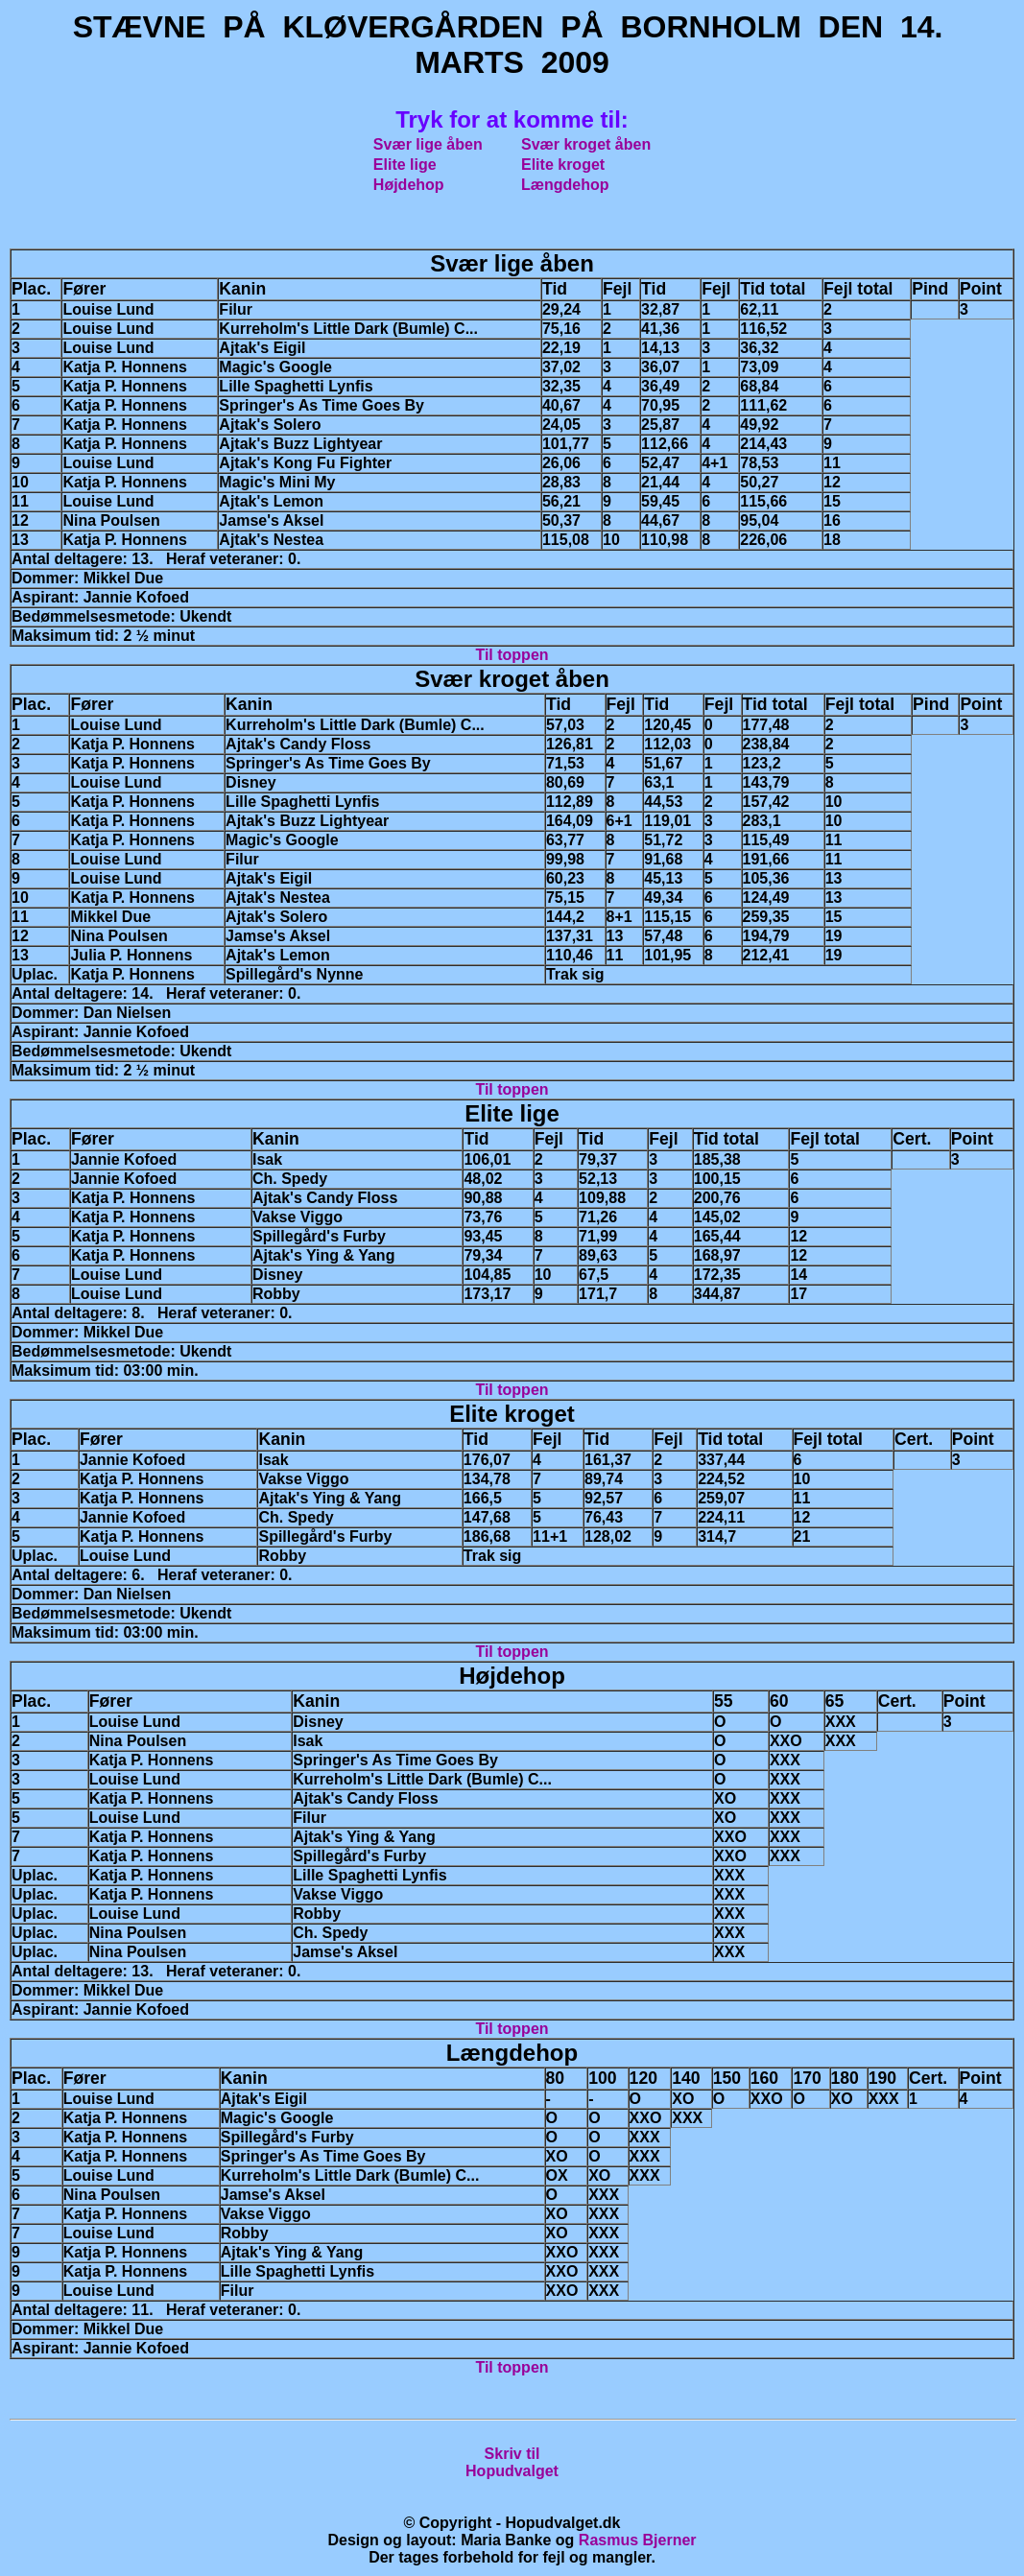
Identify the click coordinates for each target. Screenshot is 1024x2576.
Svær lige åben (428, 144)
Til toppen (511, 655)
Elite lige (405, 164)
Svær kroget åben (586, 144)
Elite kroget (563, 164)
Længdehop (565, 185)
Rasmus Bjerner (638, 2540)
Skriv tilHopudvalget (512, 2462)
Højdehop (408, 185)
